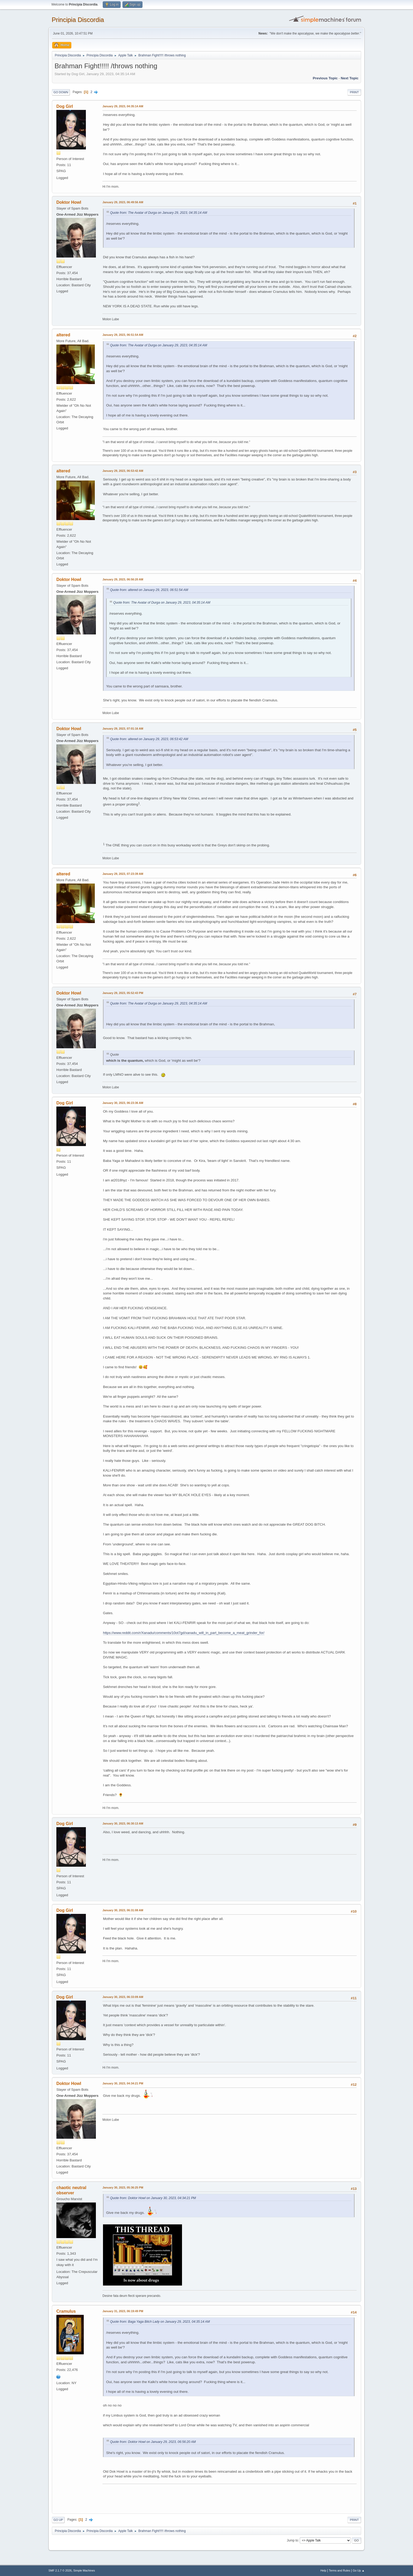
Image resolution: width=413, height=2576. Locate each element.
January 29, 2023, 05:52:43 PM (122, 992)
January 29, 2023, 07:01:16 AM (122, 728)
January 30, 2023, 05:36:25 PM (122, 2187)
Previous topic (325, 78)
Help (323, 2570)
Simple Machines (84, 2570)
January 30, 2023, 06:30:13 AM (122, 1823)
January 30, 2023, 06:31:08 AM (122, 1910)
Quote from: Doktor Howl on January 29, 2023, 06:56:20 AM (153, 2442)
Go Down (60, 92)
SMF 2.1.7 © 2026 (60, 2570)
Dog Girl (64, 106)
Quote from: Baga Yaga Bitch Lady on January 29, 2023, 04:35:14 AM (160, 2321)
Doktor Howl (68, 202)
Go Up (58, 2519)
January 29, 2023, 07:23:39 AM (122, 873)
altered (63, 335)
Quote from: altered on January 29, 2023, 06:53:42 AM (149, 739)
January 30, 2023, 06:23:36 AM (122, 1102)
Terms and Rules (339, 2570)
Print (354, 92)
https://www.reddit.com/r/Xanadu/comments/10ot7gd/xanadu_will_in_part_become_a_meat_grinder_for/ (183, 1633)
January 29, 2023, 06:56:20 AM (122, 579)
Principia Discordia (78, 19)
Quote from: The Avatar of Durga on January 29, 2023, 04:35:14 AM (158, 213)
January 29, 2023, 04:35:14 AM (122, 106)
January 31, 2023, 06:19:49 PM (122, 2311)
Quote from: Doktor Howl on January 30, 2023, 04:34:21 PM (153, 2198)
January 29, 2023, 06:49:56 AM (122, 202)
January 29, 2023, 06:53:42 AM (122, 470)
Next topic (349, 78)
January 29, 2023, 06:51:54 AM (122, 334)
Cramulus (66, 2311)
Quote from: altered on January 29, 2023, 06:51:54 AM (149, 590)
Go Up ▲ (359, 2570)
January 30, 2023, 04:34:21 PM (122, 2083)
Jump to (292, 2540)
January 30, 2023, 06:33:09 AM (122, 1996)
